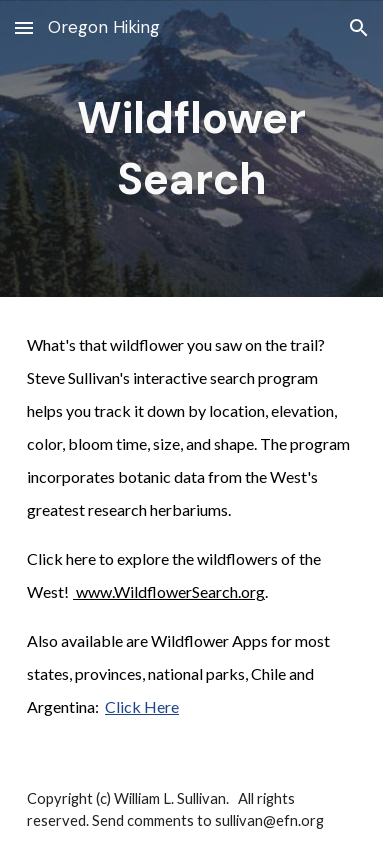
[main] (191, 148)
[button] (24, 27)
